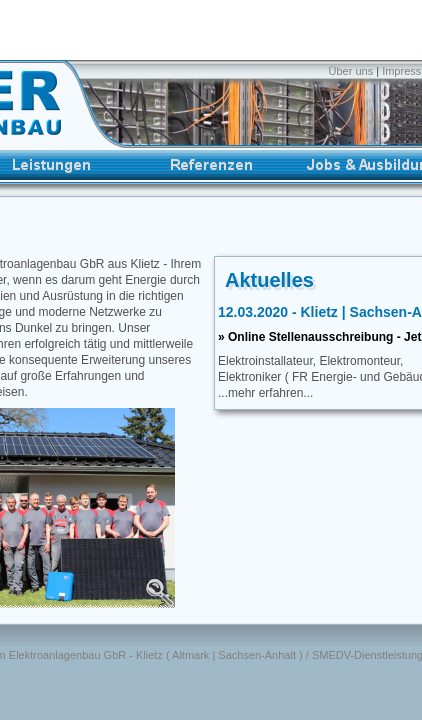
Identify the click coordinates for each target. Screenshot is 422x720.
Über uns (353, 71)
